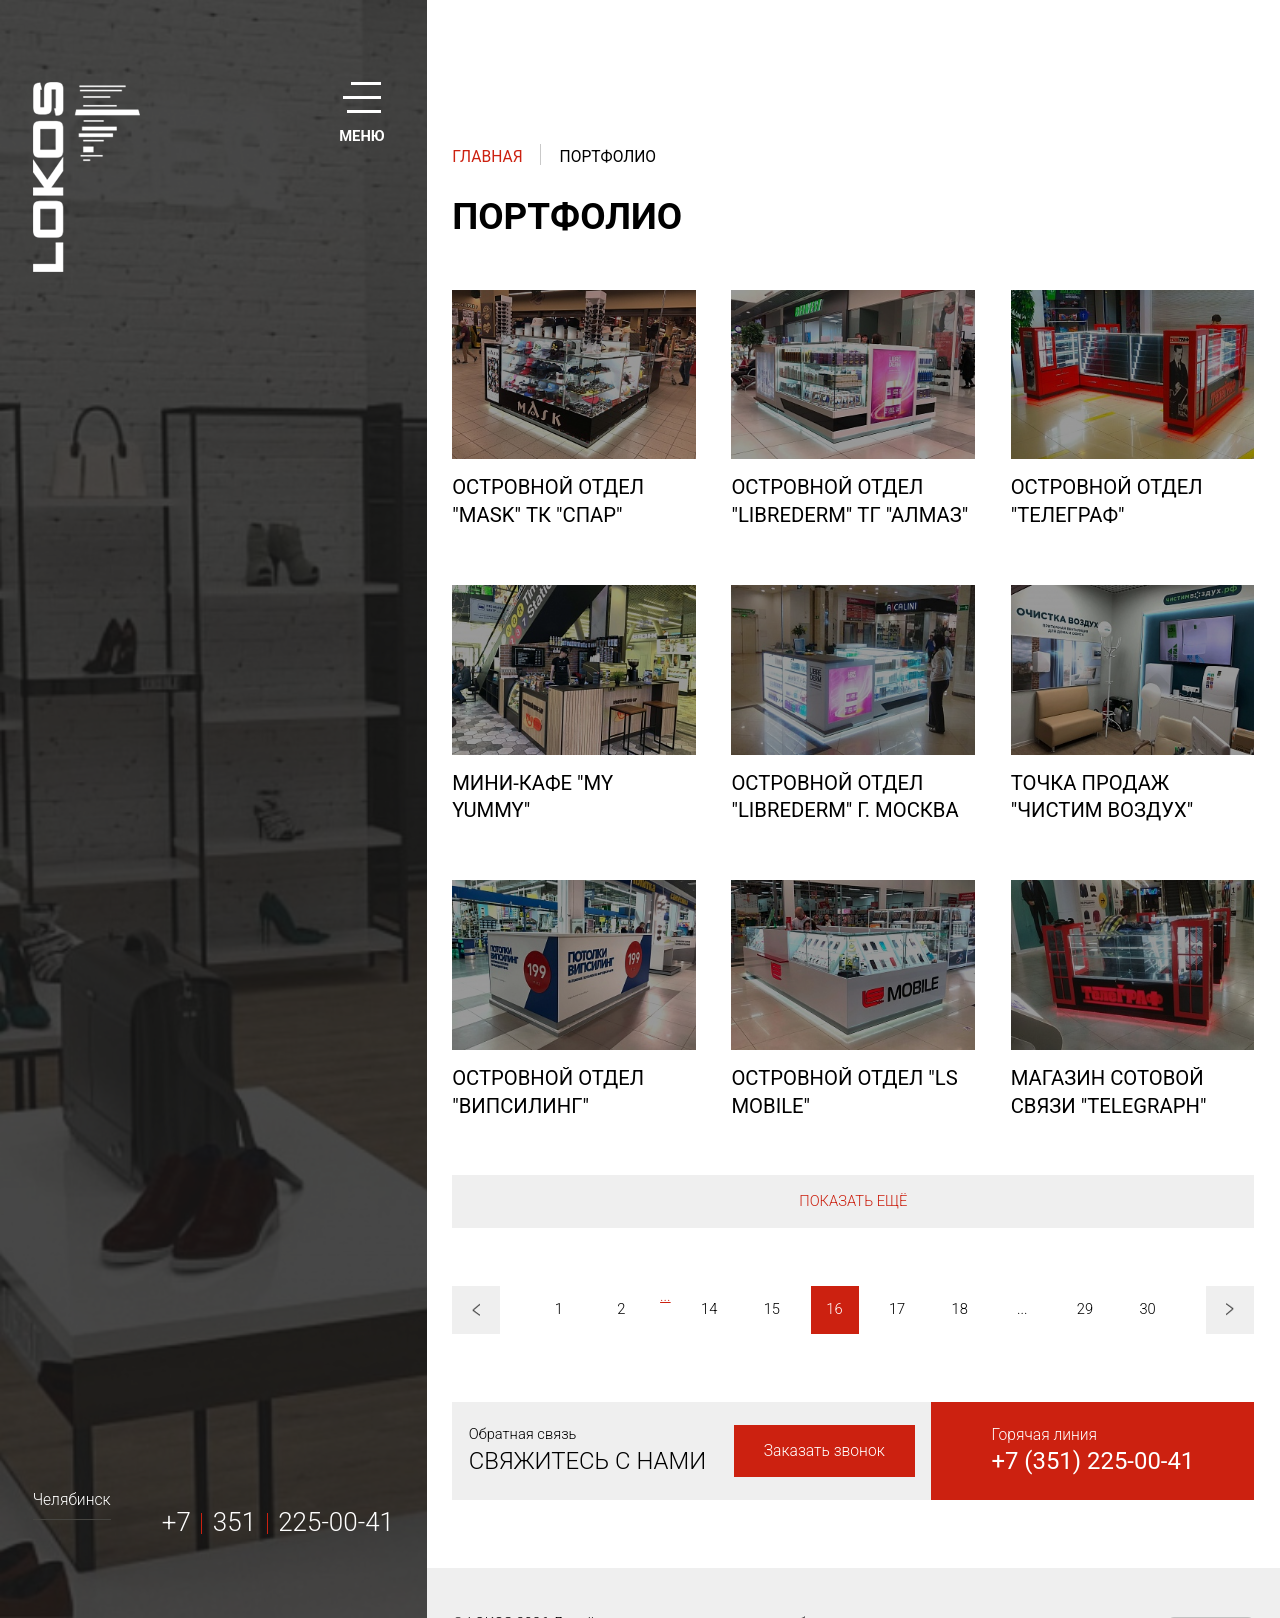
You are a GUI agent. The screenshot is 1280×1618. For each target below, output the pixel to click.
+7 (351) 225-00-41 (1092, 1461)
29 (1085, 1309)
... (665, 1296)
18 (960, 1309)
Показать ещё (853, 1201)
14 (709, 1309)
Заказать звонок (824, 1450)
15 (772, 1309)
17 (897, 1309)
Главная (487, 156)
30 (1147, 1309)
